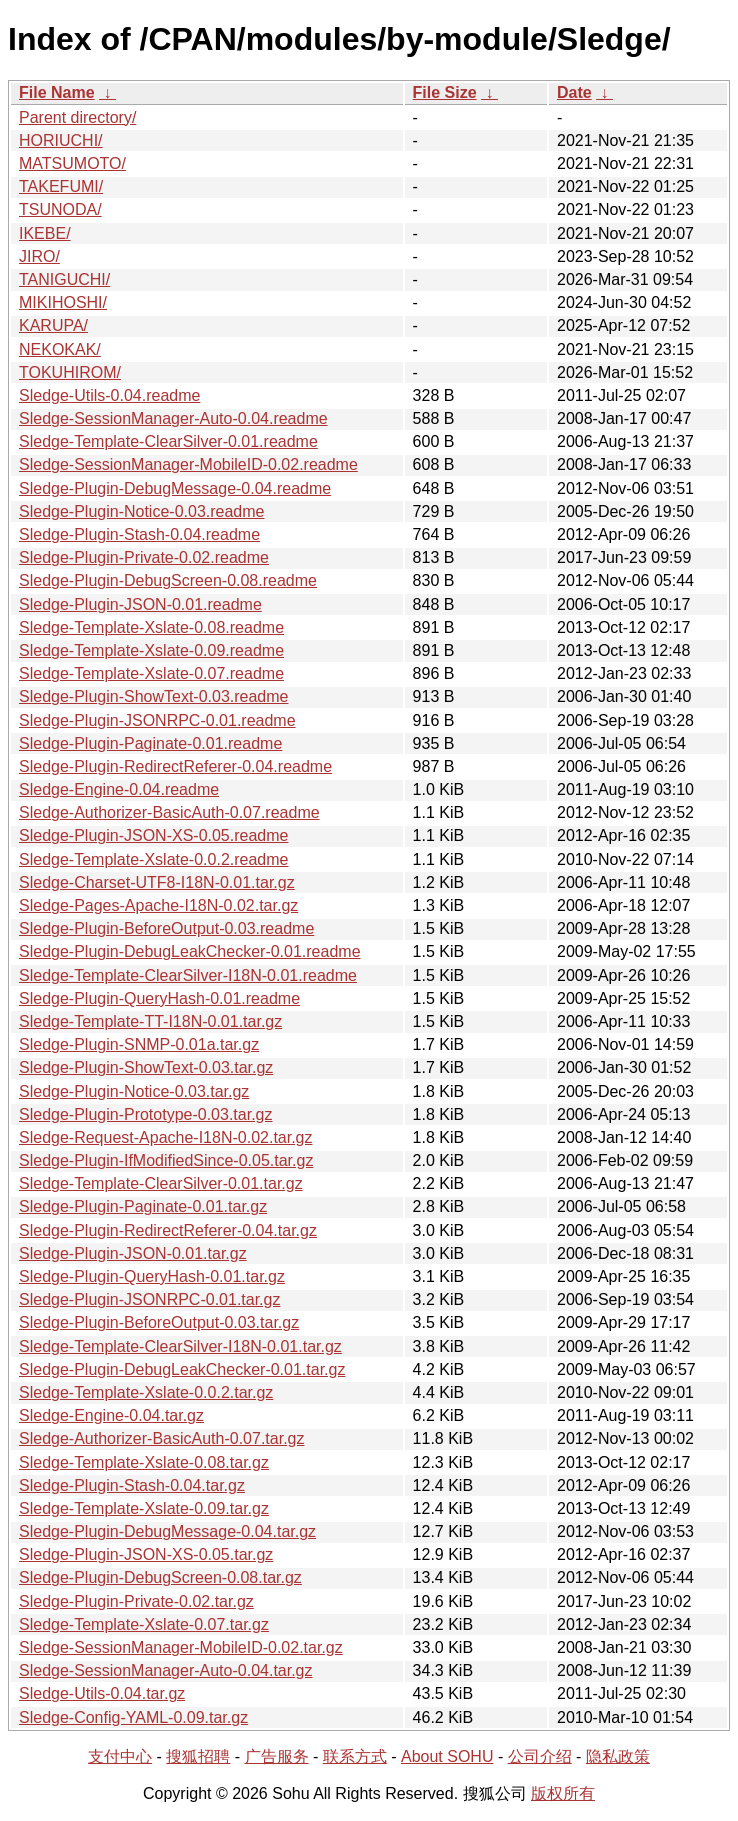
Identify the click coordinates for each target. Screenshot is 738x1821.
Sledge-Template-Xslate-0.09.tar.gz (144, 1508)
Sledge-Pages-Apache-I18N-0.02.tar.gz (158, 905)
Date (574, 92)
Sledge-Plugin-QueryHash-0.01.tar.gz (152, 1276)
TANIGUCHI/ (64, 279)
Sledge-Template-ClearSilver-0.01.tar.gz (161, 1183)
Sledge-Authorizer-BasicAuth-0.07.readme (169, 812)
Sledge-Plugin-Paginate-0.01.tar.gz (143, 1206)
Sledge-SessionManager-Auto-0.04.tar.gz (166, 1670)
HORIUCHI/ (61, 140)
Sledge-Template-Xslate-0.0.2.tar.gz (146, 1392)
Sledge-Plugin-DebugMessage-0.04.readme (175, 488)
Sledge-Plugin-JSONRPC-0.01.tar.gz (149, 1299)
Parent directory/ (77, 117)
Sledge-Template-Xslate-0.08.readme (151, 627)
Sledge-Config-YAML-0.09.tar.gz (133, 1717)
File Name (57, 92)
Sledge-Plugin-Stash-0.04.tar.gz (132, 1485)
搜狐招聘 (198, 1756)
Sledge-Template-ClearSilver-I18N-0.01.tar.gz (180, 1346)
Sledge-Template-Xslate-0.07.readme (151, 673)
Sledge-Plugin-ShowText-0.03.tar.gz (146, 1067)
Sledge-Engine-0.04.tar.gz (111, 1415)
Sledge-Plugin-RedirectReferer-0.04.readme (175, 766)
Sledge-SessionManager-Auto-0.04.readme (173, 418)
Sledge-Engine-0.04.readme (119, 789)
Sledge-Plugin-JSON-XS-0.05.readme (153, 835)
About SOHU (447, 1756)
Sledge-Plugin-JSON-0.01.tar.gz (133, 1253)
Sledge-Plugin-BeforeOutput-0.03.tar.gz (159, 1322)
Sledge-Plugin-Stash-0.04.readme (139, 534)
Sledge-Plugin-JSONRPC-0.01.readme (157, 720)
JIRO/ (39, 256)
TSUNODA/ (60, 209)
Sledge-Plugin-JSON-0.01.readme (140, 604)
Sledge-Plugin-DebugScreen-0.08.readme (168, 580)
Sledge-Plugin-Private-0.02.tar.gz (136, 1601)
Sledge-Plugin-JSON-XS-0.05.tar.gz (146, 1554)
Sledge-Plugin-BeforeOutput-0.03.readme (166, 928)
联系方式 (355, 1756)
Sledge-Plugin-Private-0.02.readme (144, 557)
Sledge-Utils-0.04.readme (109, 395)
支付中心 (120, 1756)
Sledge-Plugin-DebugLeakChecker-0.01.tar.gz (182, 1369)
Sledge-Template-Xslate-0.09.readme (151, 650)
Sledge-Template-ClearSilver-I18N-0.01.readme (188, 975)
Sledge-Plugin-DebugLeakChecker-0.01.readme (190, 951)
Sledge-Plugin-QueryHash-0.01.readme (159, 998)
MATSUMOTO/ (72, 163)
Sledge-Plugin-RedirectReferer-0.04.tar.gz (168, 1230)
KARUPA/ (53, 325)
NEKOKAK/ (60, 349)
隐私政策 (618, 1756)
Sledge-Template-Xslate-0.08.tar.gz (144, 1462)
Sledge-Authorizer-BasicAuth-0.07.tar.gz (161, 1438)
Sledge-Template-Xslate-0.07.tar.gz (144, 1624)
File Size (445, 92)
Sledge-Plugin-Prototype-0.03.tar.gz (145, 1114)
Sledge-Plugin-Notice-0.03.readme (141, 511)
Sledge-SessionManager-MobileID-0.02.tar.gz (181, 1647)
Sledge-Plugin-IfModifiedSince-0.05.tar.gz (166, 1160)
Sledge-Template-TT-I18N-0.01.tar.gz (150, 1021)
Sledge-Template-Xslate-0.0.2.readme (153, 859)
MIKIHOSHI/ (63, 302)
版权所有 (563, 1793)
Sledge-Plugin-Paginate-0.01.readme (150, 743)
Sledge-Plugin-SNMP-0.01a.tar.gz (139, 1044)
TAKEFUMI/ (61, 186)
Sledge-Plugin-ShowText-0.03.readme (153, 696)
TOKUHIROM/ (70, 372)
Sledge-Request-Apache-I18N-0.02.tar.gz (166, 1137)
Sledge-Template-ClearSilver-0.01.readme (168, 441)
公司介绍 (540, 1756)
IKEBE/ (45, 233)
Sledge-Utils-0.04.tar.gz (102, 1693)
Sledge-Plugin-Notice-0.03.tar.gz (134, 1091)
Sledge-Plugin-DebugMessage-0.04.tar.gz (167, 1531)
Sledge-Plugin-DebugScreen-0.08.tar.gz (160, 1577)
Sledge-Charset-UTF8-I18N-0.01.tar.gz (157, 882)
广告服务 (277, 1756)
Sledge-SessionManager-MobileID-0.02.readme (188, 464)
